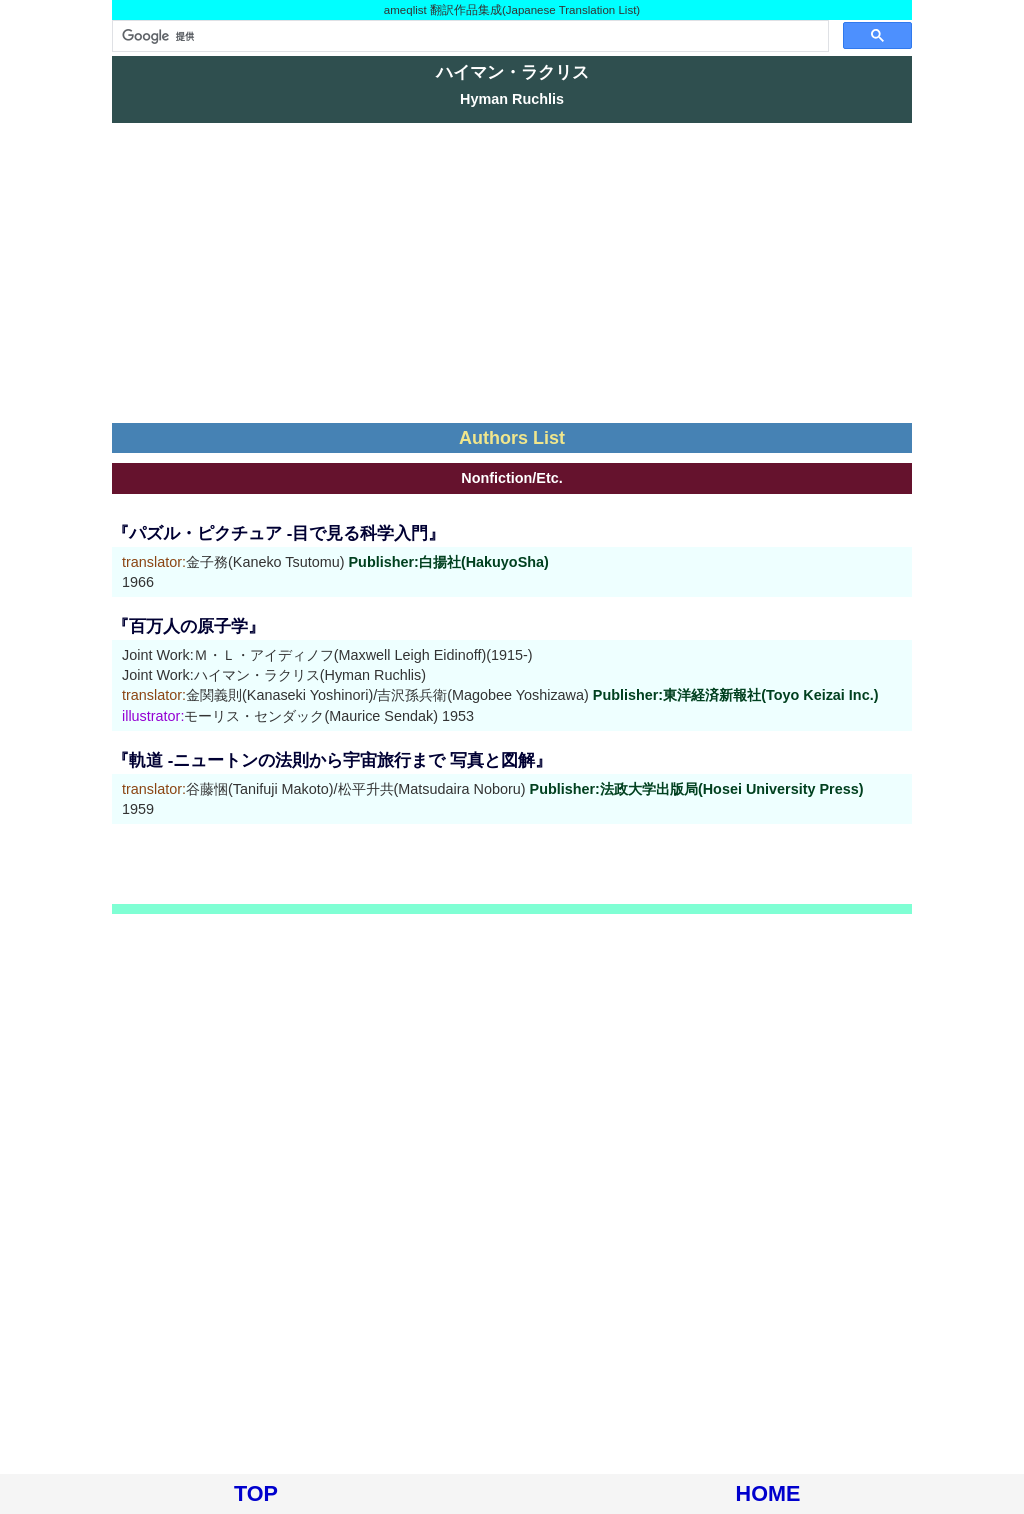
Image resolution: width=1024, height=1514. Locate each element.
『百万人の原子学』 (188, 626)
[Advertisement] (512, 273)
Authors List (512, 438)
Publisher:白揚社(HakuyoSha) (449, 562)
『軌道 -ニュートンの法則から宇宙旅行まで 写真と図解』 (332, 760)
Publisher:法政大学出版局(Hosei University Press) (697, 789)
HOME (768, 1493)
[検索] (468, 36)
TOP (256, 1493)
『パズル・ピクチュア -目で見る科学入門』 (278, 533)
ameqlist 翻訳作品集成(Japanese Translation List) (512, 10)
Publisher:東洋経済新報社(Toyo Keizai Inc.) (736, 695)
